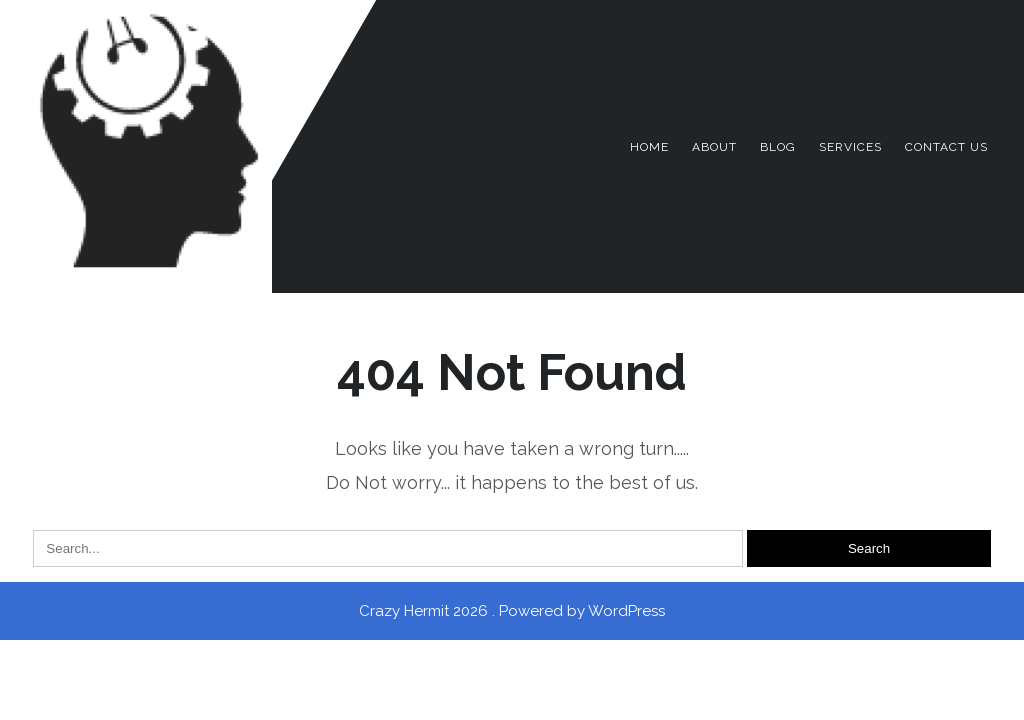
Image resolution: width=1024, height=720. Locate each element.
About (714, 147)
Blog (778, 147)
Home (649, 147)
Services (850, 147)
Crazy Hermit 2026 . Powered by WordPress (512, 611)
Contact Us (946, 147)
